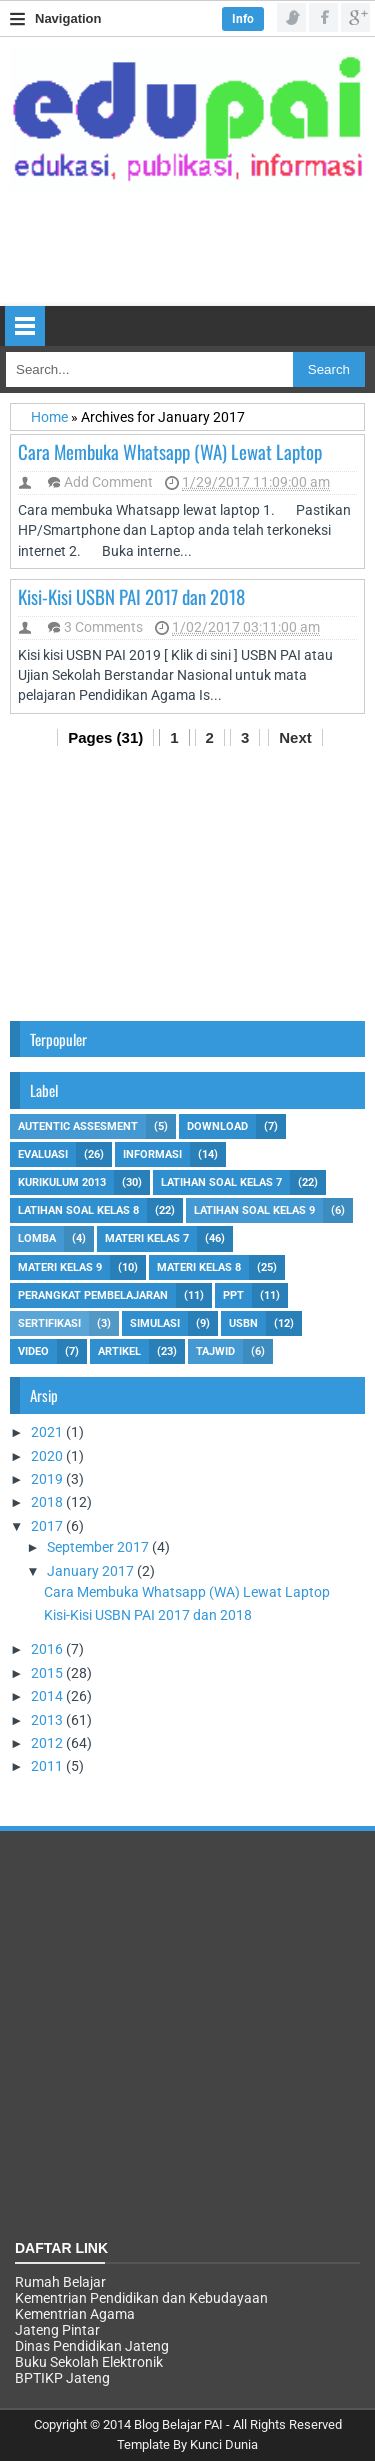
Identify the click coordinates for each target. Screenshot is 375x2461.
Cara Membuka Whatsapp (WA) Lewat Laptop (170, 451)
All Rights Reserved (287, 2424)
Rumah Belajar (60, 2282)
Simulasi (155, 1323)
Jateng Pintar (57, 2330)
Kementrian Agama (75, 2314)
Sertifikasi (49, 1323)
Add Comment (108, 482)
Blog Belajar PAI (178, 2424)
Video (33, 1351)
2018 (48, 1502)
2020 (48, 1456)
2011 (48, 1766)
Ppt (233, 1295)
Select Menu (25, 326)
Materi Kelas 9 (60, 1267)
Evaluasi (43, 1154)
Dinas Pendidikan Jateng (92, 2346)
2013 (48, 1720)
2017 (48, 1526)
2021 (48, 1432)
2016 (48, 1649)
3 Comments (103, 627)
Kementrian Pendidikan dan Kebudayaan (141, 2298)
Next (295, 737)
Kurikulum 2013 (62, 1182)
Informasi (152, 1154)
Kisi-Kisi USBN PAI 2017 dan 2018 (131, 596)
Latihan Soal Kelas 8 (78, 1210)
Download (217, 1126)
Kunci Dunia (224, 2444)
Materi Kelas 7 (147, 1238)
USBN (243, 1323)
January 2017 (92, 1571)
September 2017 (99, 1547)
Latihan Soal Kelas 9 (254, 1210)
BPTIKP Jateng (62, 2378)
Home (51, 417)
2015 (48, 1673)
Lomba (37, 1238)
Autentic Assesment (78, 1126)
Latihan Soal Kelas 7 (221, 1182)
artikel (119, 1351)
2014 (48, 1696)
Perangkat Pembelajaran (93, 1295)
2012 (48, 1743)
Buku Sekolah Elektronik (89, 2362)
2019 (48, 1479)
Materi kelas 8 (199, 1267)
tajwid (215, 1351)
